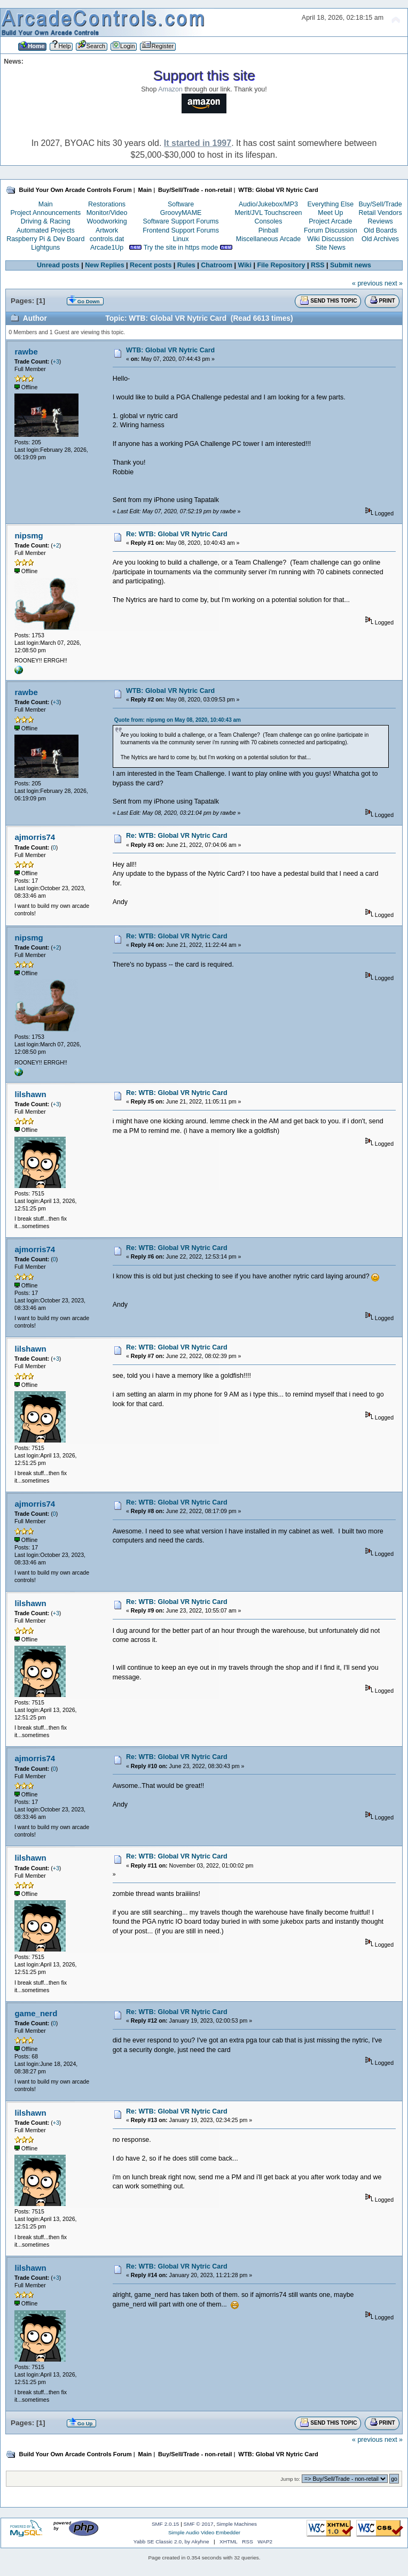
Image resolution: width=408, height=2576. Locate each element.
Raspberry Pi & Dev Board (45, 239)
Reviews (380, 221)
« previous (367, 283)
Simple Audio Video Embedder (204, 2532)
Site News (331, 247)
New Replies (104, 265)
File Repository (281, 265)
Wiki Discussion (330, 239)
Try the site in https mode (181, 247)
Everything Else (330, 204)
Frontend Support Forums (181, 230)
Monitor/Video (107, 213)
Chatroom (216, 265)
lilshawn (30, 1094)
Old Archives (380, 239)
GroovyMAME (181, 213)
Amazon (170, 89)
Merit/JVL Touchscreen (268, 213)
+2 (56, 545)
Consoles (269, 221)
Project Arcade (330, 221)
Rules (186, 265)
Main (45, 204)
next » (394, 283)
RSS (318, 265)
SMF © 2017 (199, 2524)
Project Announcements (45, 213)
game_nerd (35, 2013)
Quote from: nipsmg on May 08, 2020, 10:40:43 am (177, 720)
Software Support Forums (181, 221)
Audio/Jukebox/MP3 (268, 204)
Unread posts (58, 265)
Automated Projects (46, 230)
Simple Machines (236, 2524)
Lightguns (45, 247)
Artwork (107, 230)
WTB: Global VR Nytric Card (170, 350)
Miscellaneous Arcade (268, 239)
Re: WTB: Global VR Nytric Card (176, 534)
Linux (181, 239)
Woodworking (107, 221)
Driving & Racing (45, 221)
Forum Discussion (330, 230)
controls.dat (107, 239)
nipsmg (28, 535)
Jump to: (290, 2479)
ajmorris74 (34, 837)
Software (181, 204)
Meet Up (330, 213)
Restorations (106, 204)
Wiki (245, 265)
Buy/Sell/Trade (380, 204)
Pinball (268, 230)
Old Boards (380, 230)
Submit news (350, 265)
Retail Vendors (380, 213)
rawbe (25, 351)
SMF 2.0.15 (165, 2524)
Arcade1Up (106, 247)
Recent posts (150, 265)
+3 (56, 361)
